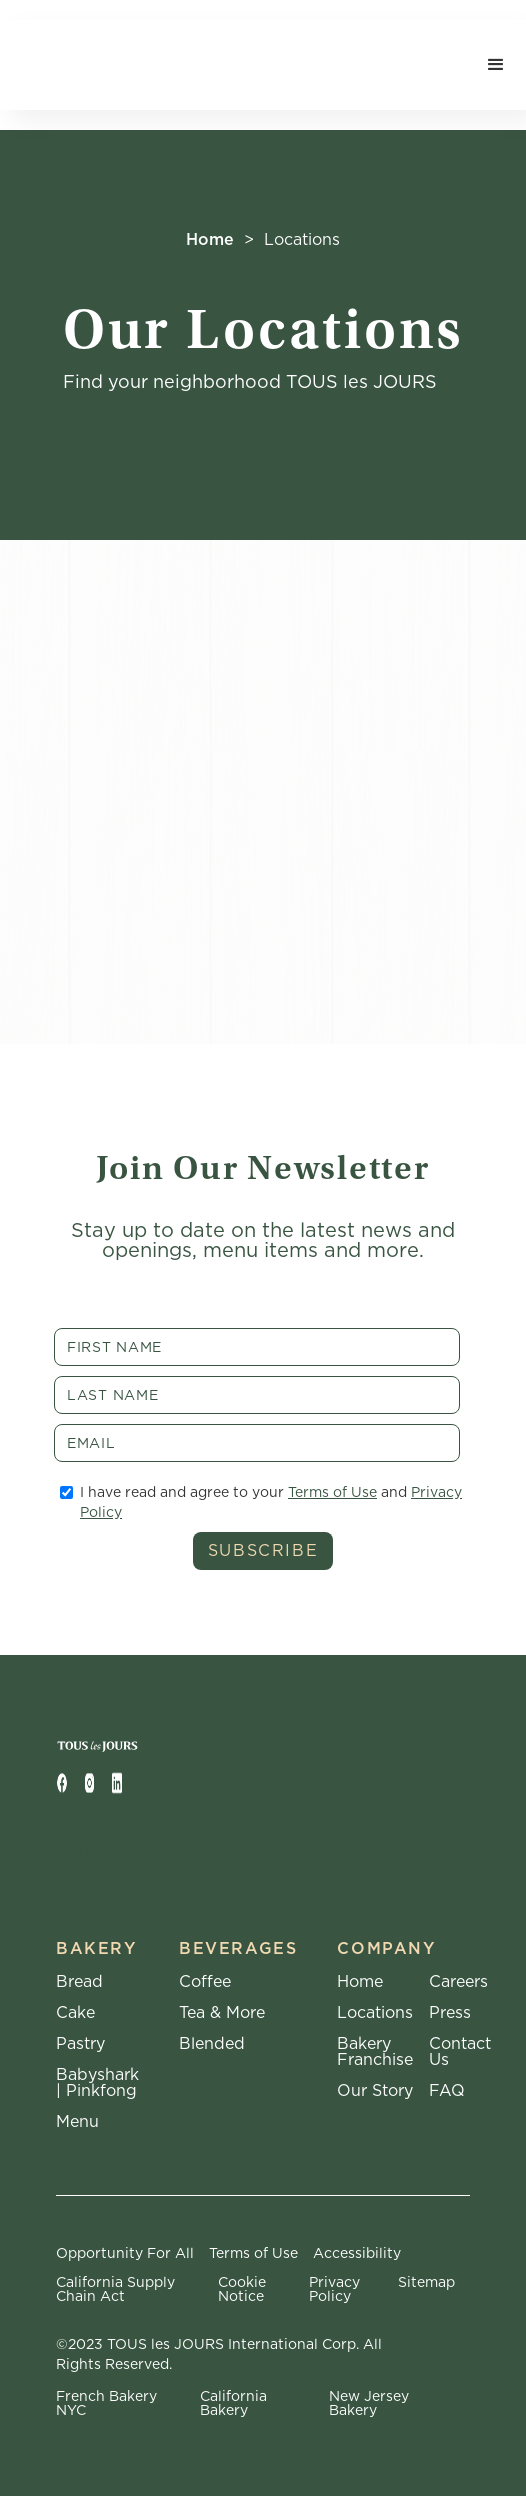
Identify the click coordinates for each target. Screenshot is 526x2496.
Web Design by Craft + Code (84, 1871)
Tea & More (222, 2013)
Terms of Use (332, 1492)
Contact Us (460, 2052)
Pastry (80, 2044)
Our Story (375, 2091)
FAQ (447, 2091)
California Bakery (233, 2403)
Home (210, 239)
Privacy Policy (334, 2289)
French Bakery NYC (106, 2403)
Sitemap (426, 2282)
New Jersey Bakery (369, 2403)
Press (450, 2013)
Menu (77, 2122)
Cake (75, 2013)
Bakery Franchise (375, 2052)
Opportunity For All (125, 2253)
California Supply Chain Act (115, 2289)
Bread (79, 1982)
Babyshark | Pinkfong (97, 2083)
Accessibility (357, 2253)
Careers (458, 1982)
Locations (375, 2013)
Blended (212, 2044)
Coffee (205, 1982)
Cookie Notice (242, 2289)
